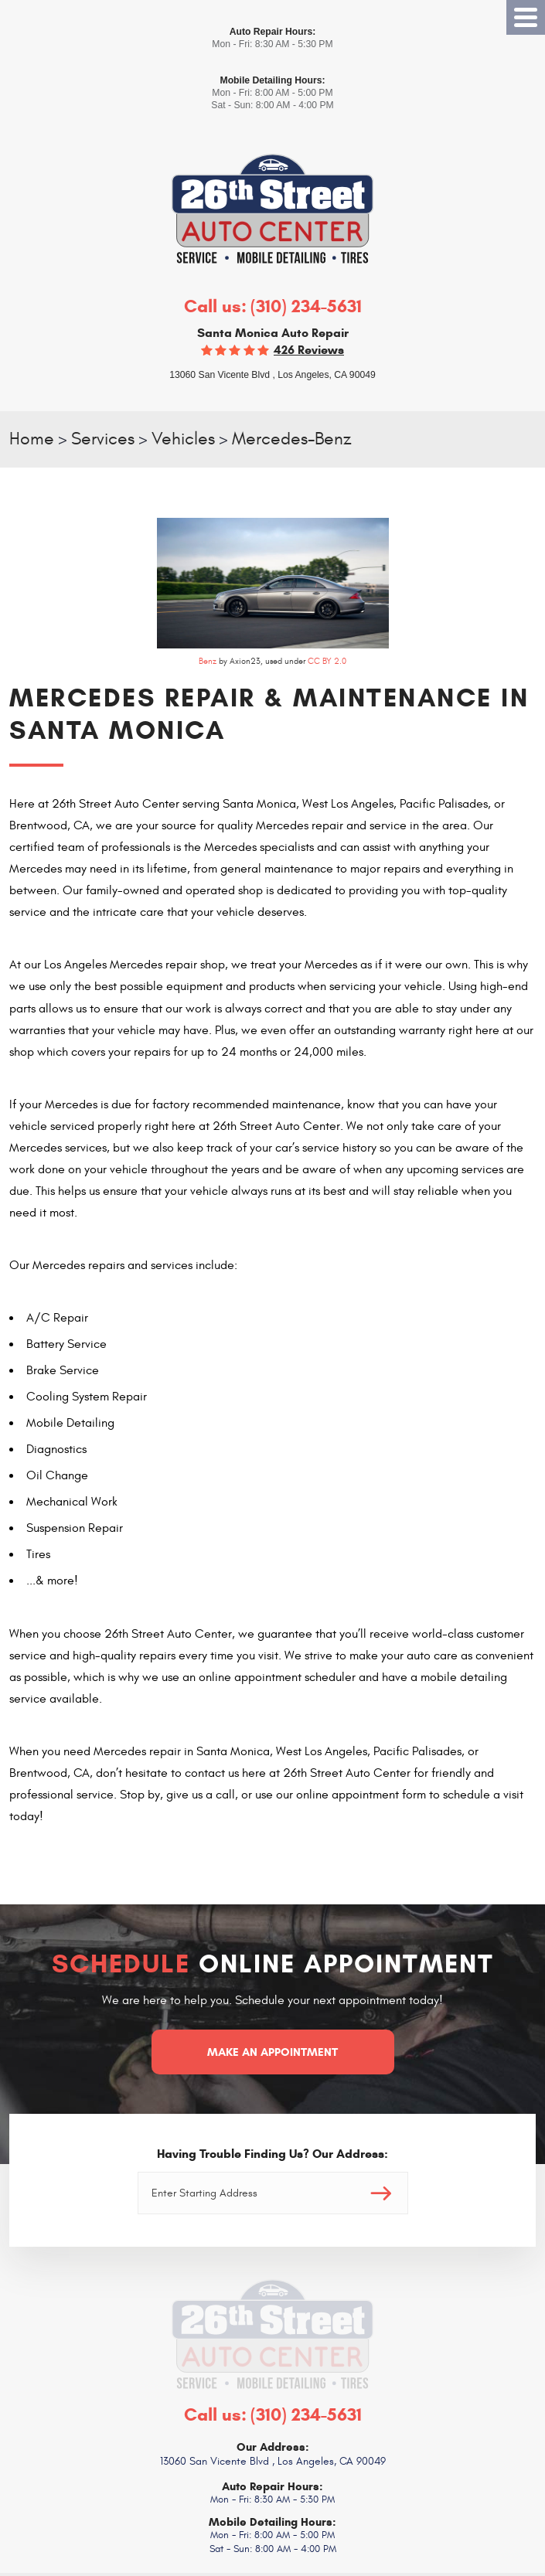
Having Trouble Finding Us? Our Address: (272, 2154)
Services (103, 439)
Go (381, 2193)
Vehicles (183, 439)
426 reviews (309, 349)
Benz (207, 661)
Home (31, 439)
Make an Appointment (272, 2052)
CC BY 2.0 (327, 661)
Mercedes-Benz (291, 439)
